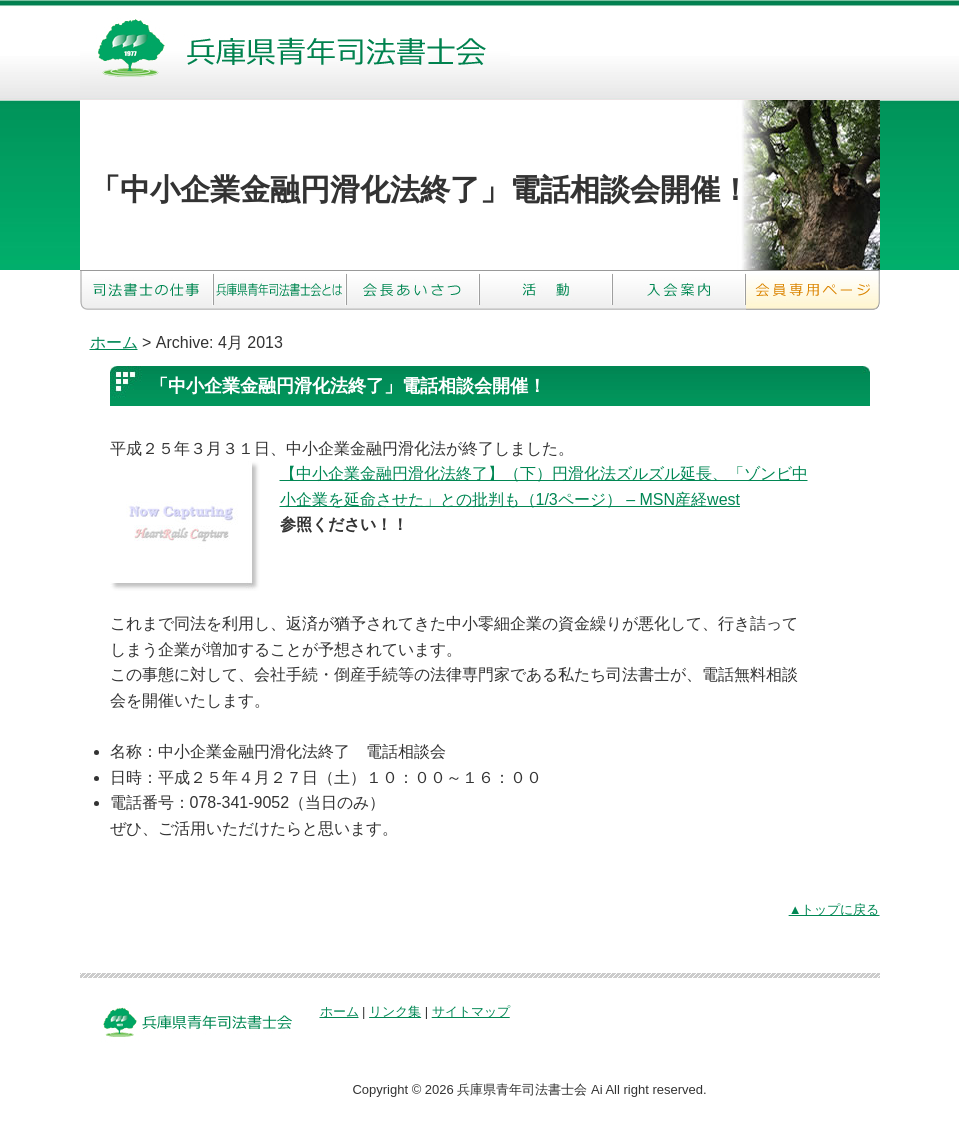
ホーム (114, 342)
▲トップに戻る (834, 909)
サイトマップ (471, 1011)
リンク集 (395, 1011)
